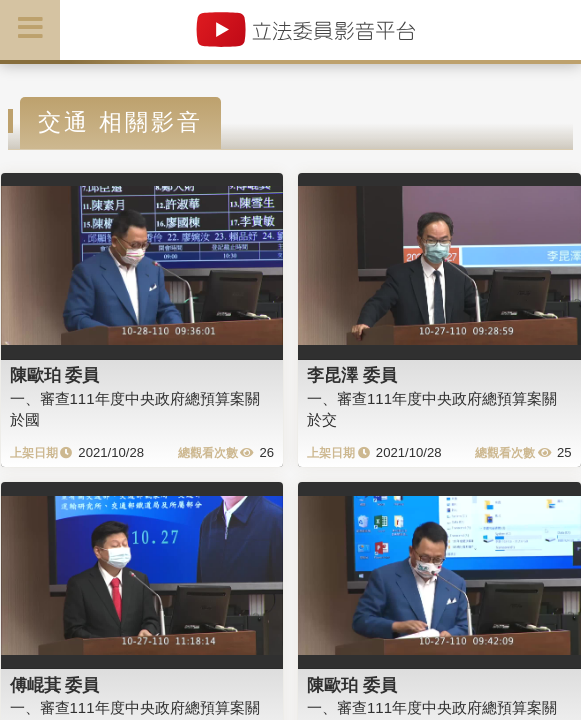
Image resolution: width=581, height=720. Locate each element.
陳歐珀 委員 (55, 375)
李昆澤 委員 (352, 375)
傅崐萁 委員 (55, 685)
